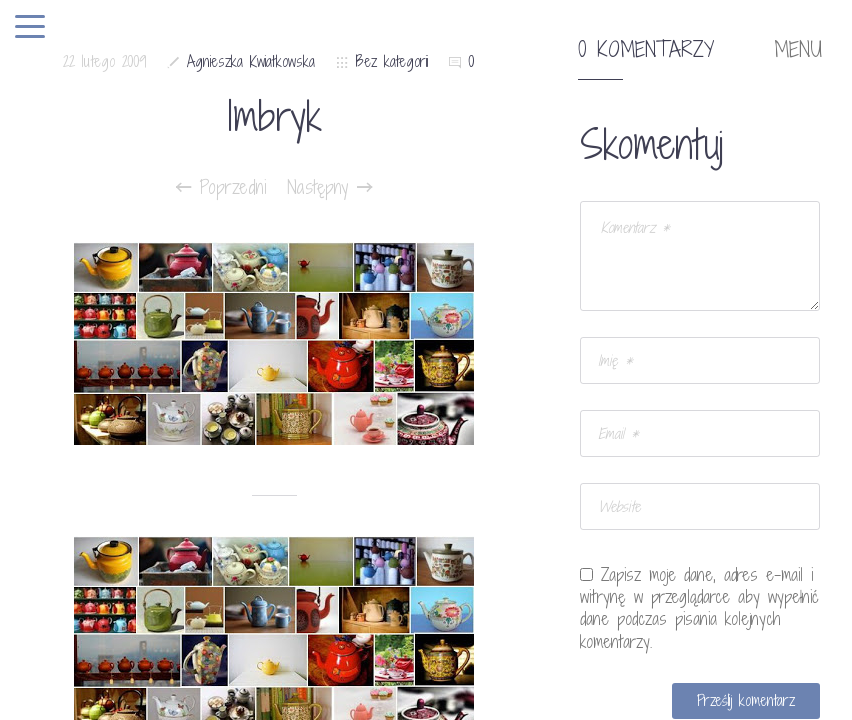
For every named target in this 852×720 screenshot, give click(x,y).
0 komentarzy (646, 50)
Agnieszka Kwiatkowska (251, 61)
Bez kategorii (392, 61)
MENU (798, 50)
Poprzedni (221, 187)
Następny (329, 187)
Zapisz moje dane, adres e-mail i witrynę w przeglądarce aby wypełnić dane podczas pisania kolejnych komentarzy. (699, 608)
